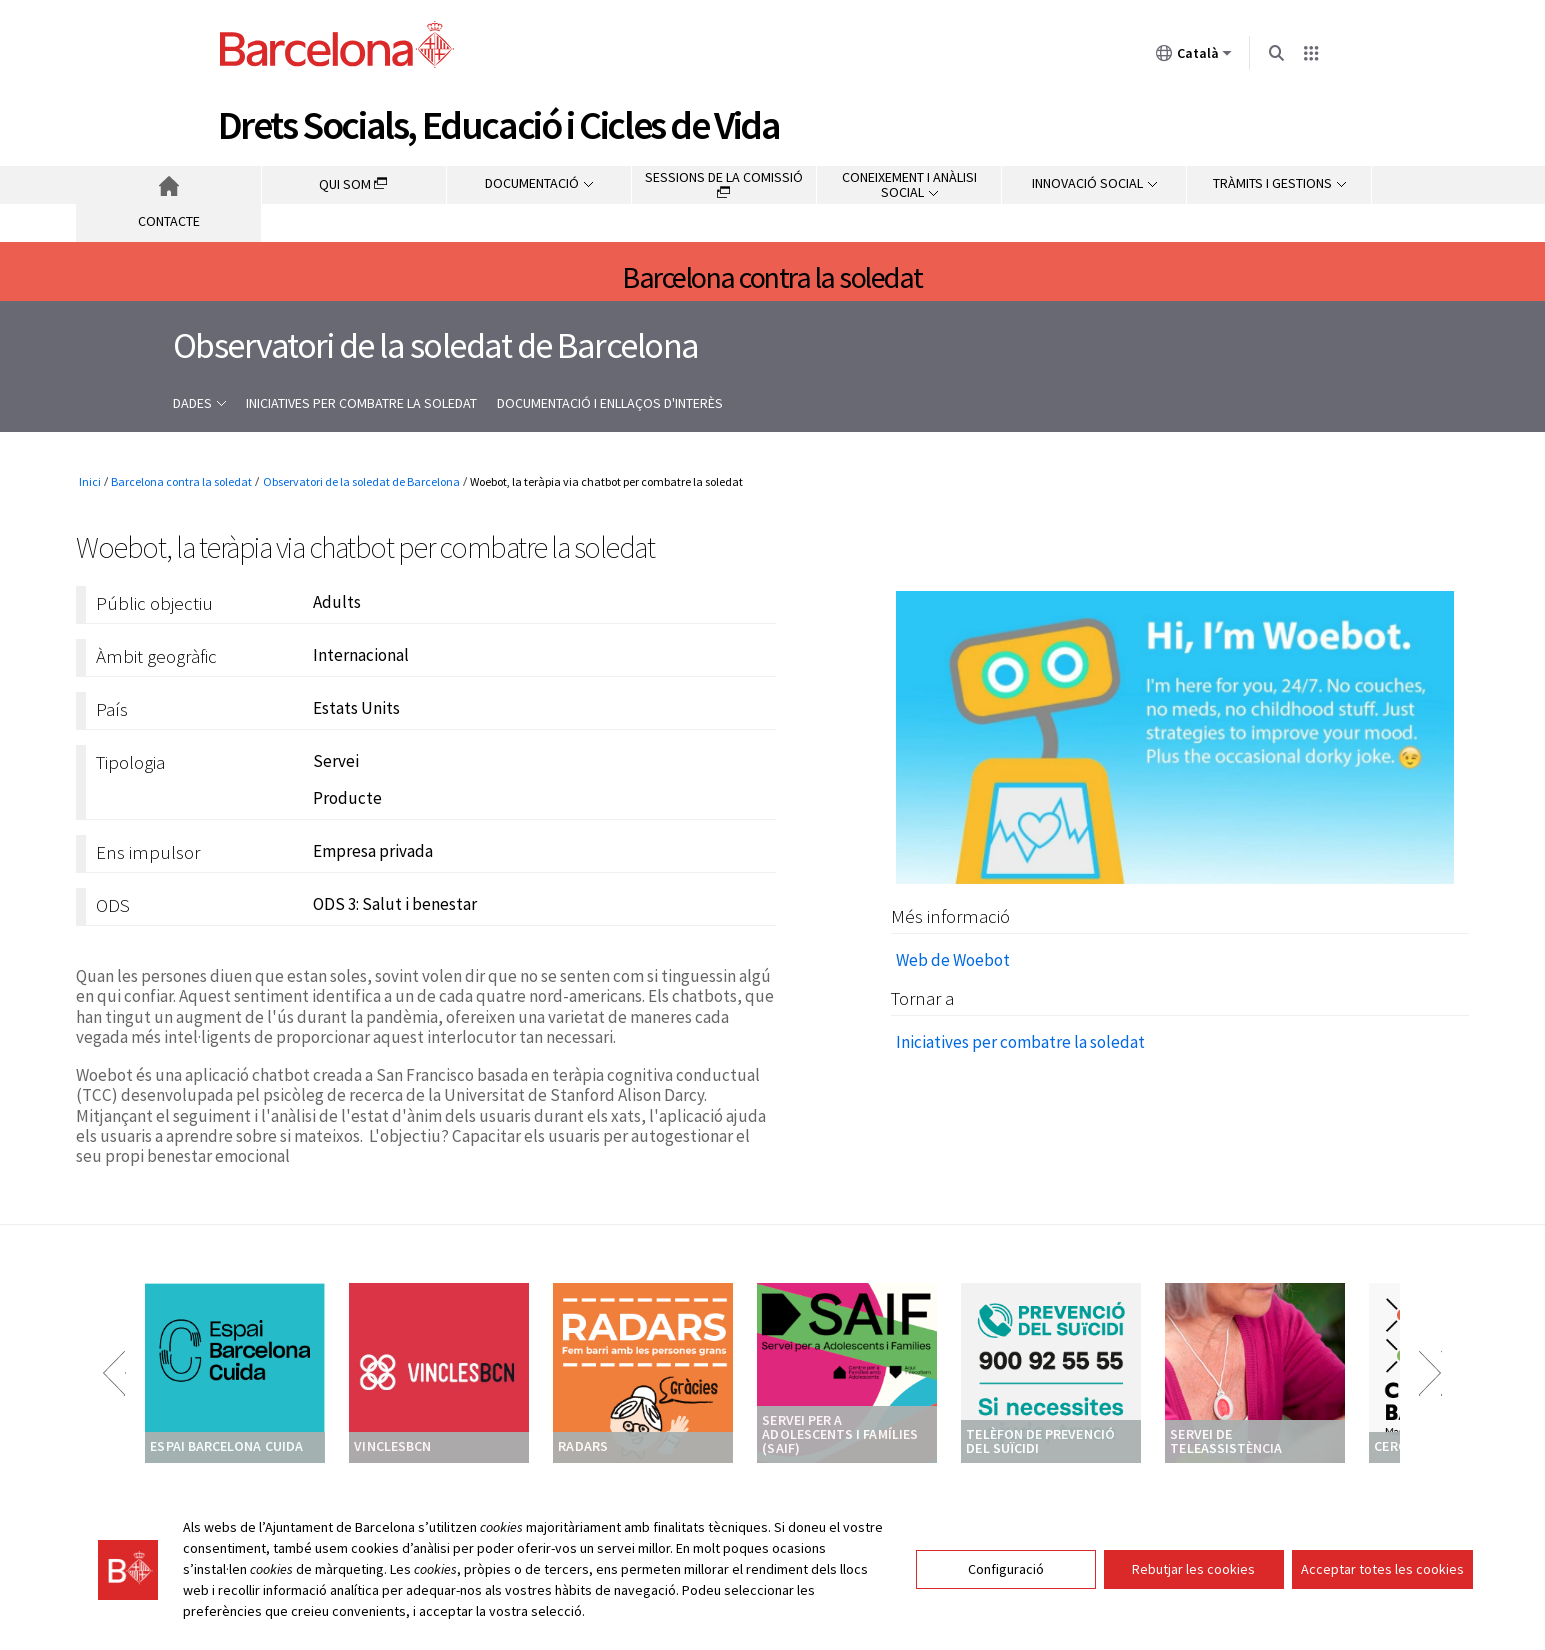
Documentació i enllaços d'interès (610, 403)
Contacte (169, 221)
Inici (168, 185)
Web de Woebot (953, 960)
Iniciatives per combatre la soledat (361, 403)
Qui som (353, 184)
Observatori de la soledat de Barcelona (436, 346)
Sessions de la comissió (724, 183)
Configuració (1006, 1569)
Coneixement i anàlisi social (909, 184)
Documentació (539, 183)
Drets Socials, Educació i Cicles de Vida (499, 125)
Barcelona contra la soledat (772, 277)
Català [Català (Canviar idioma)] (1194, 57)
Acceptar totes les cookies (1382, 1569)
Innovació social (1094, 183)
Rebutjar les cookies (1193, 1569)
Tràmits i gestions (1279, 183)
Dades (199, 403)
